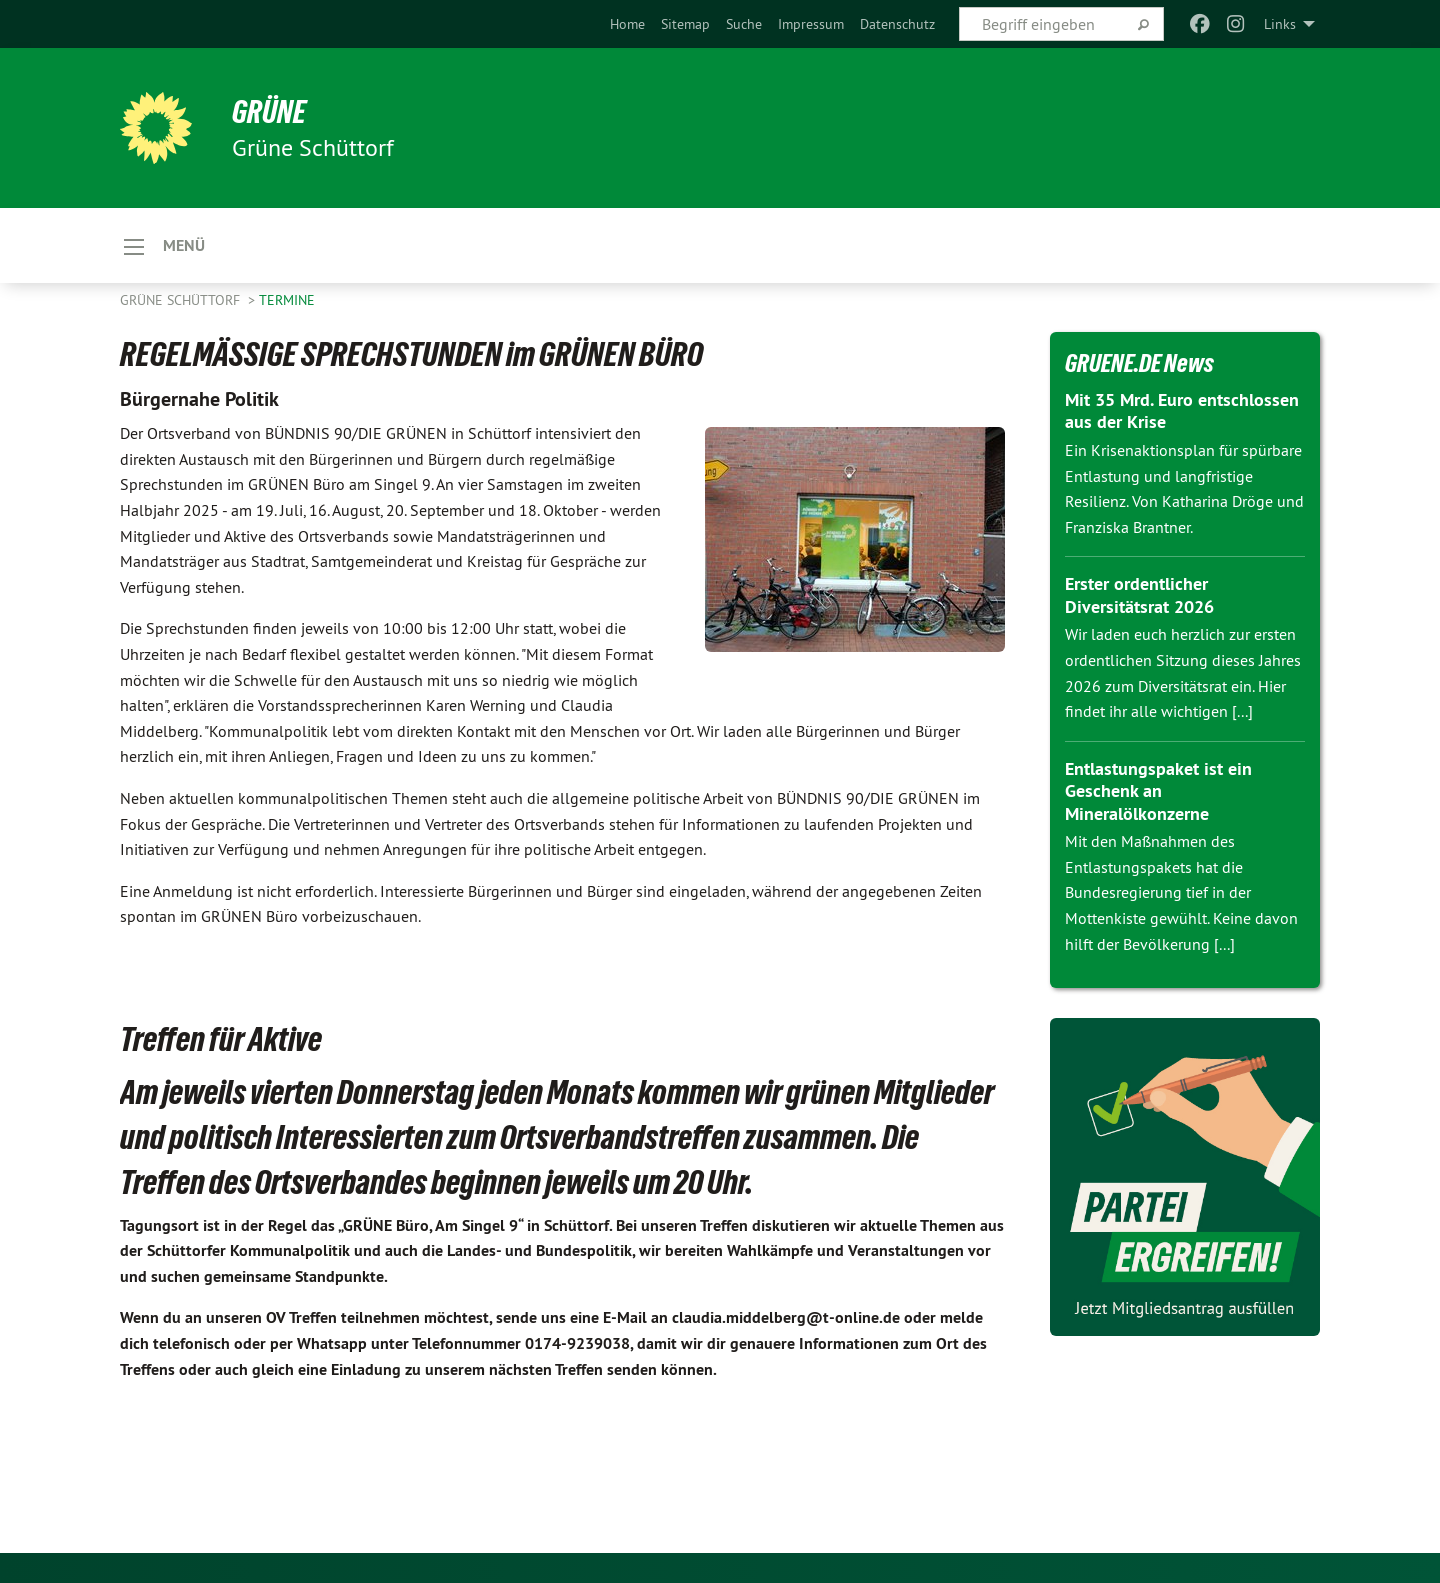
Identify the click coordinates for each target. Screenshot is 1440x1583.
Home (627, 24)
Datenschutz (897, 24)
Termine (287, 300)
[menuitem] (627, 24)
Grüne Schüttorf (182, 300)
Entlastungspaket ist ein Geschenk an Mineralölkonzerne (1158, 791)
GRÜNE (269, 112)
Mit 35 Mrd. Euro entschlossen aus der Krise (1182, 411)
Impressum (811, 24)
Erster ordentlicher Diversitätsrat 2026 (1139, 595)
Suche (744, 24)
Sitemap (685, 24)
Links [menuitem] (1280, 24)
